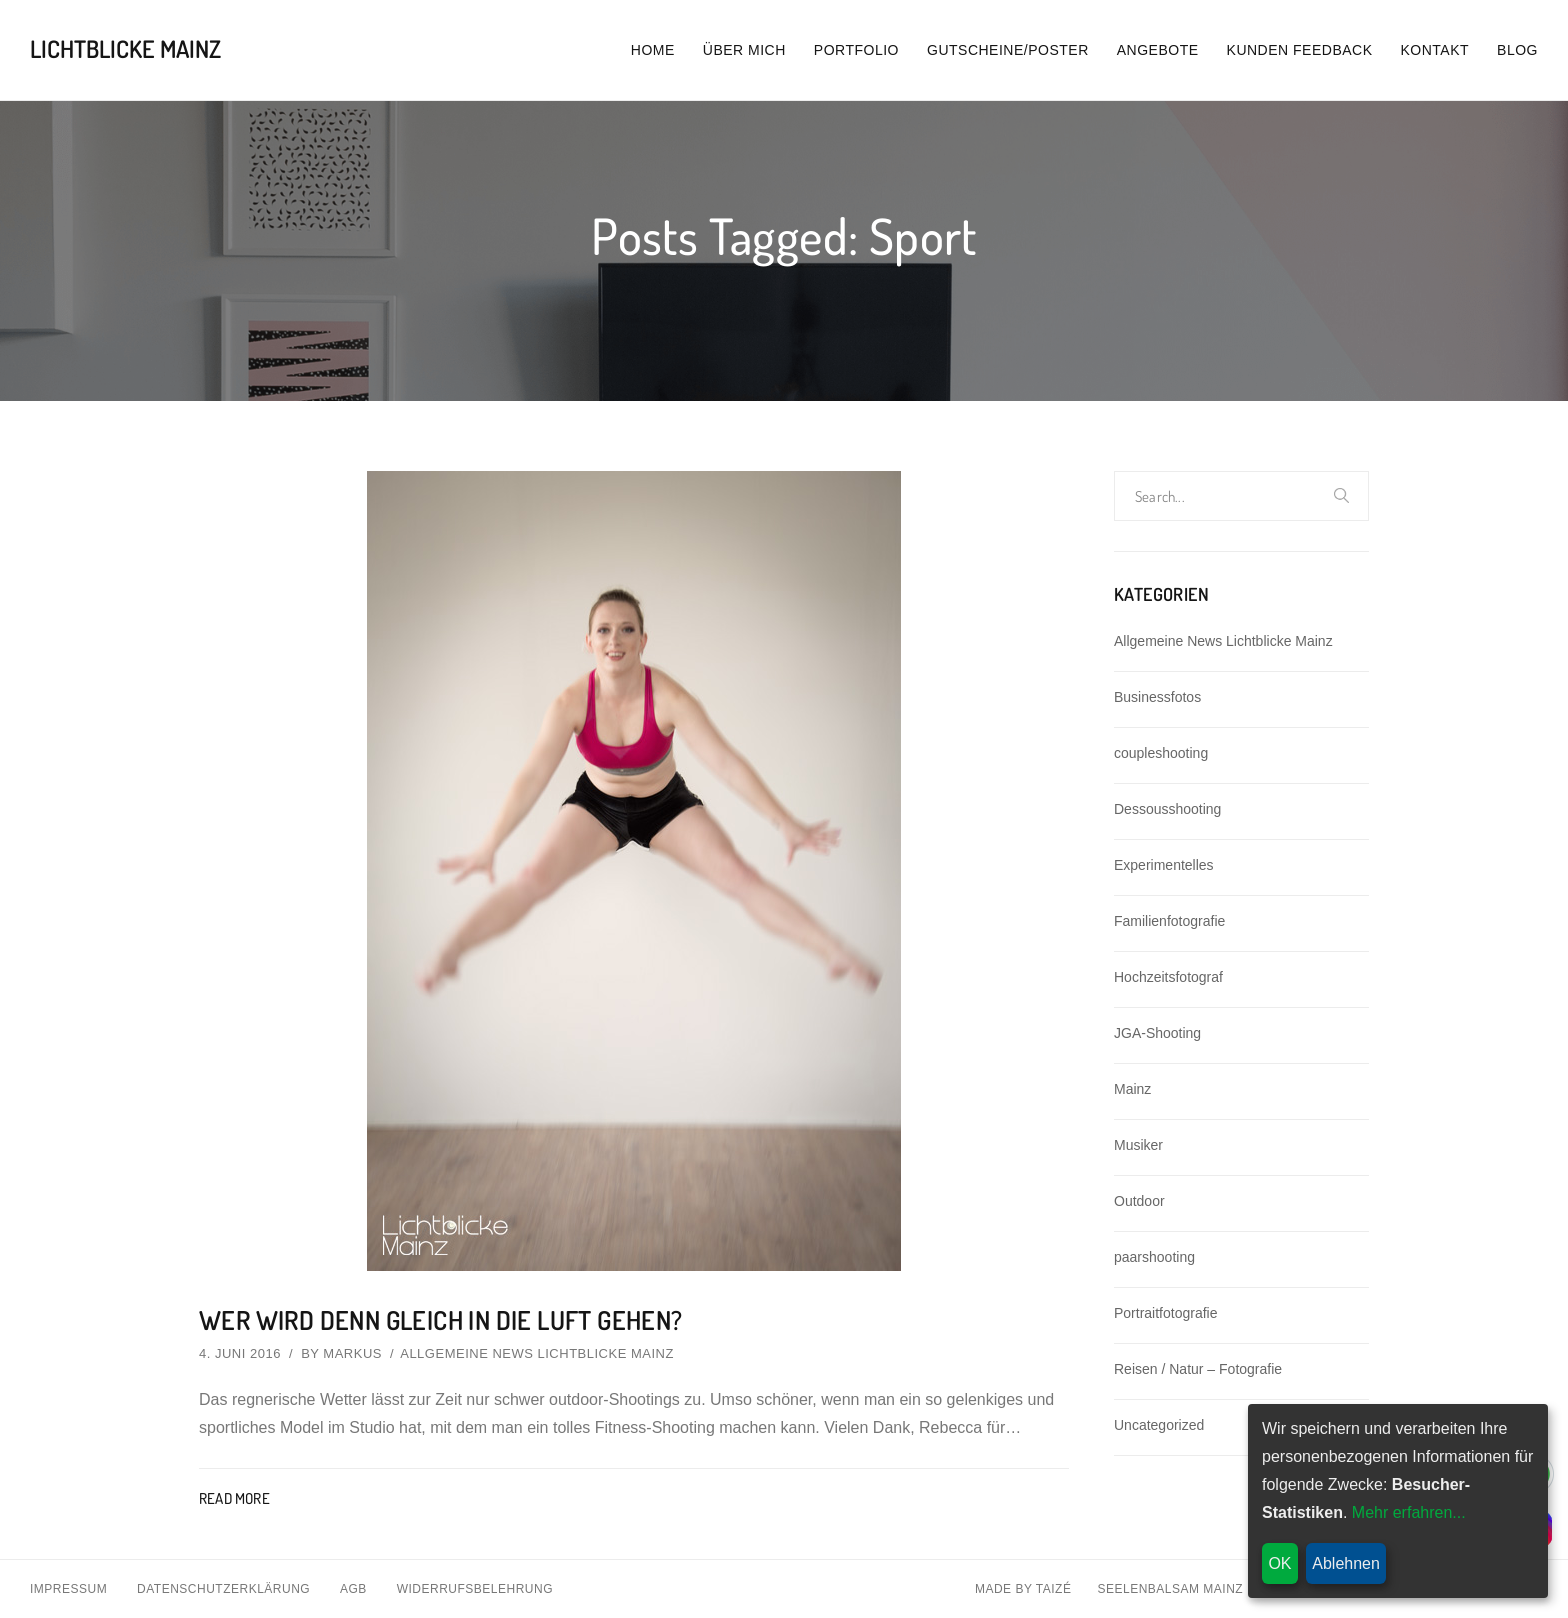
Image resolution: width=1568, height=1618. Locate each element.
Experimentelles (1164, 865)
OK (1279, 1563)
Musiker (1138, 1145)
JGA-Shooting (1157, 1033)
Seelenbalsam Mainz (1170, 1589)
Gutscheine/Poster (1008, 50)
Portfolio (856, 50)
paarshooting (1154, 1257)
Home (653, 50)
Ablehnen (1346, 1563)
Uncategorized (1159, 1425)
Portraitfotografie (1166, 1313)
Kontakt (1435, 50)
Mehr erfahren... (1409, 1512)
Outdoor (1139, 1201)
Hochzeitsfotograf (1168, 977)
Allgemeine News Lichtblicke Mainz (537, 1353)
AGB (353, 1589)
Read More (234, 1498)
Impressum (68, 1589)
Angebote (1158, 50)
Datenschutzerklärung (223, 1589)
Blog (1517, 50)
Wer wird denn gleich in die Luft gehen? (441, 1319)
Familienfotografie (1169, 921)
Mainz (1132, 1089)
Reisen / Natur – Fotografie (1198, 1369)
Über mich (744, 50)
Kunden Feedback (1300, 50)
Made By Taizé (1023, 1589)
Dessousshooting (1167, 809)
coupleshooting (1161, 753)
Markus (352, 1353)
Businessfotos (1157, 697)
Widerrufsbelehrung (475, 1589)
